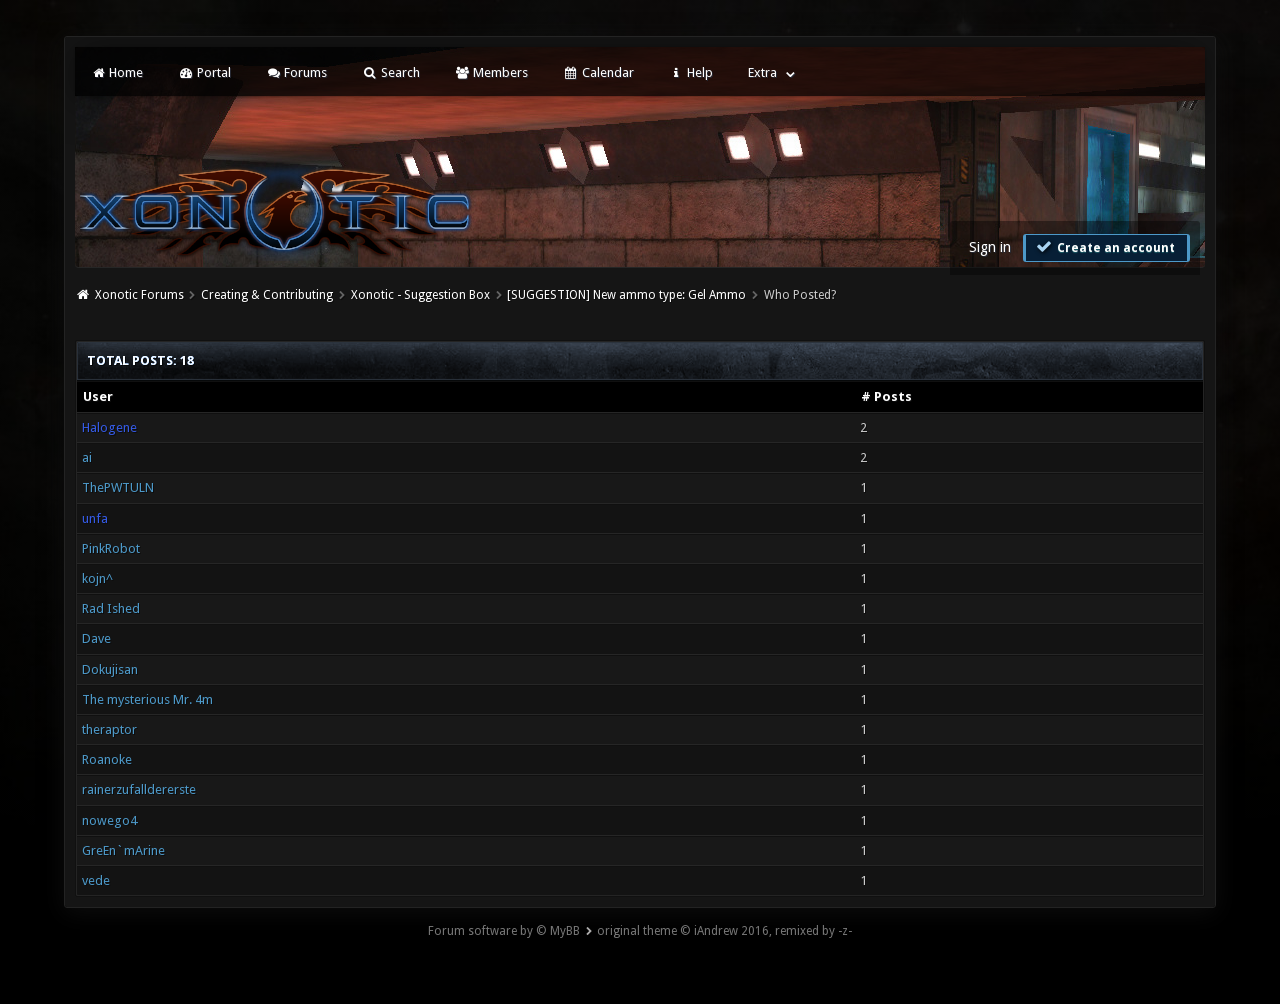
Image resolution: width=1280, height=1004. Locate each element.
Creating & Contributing (267, 295)
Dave (96, 638)
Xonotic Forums (139, 295)
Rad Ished (111, 608)
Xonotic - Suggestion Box (420, 295)
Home (117, 72)
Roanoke (107, 759)
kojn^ (97, 578)
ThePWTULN (118, 487)
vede (96, 880)
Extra (762, 72)
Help (691, 72)
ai (87, 457)
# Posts (886, 396)
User (98, 396)
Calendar (598, 72)
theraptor (109, 729)
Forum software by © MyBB (504, 931)
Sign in (990, 247)
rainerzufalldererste (139, 789)
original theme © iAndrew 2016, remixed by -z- (724, 931)
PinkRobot (111, 548)
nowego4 (109, 820)
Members (491, 72)
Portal (204, 72)
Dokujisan (110, 669)
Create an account (1104, 247)
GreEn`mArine (123, 850)
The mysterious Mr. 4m (147, 699)
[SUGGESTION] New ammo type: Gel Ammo (626, 295)
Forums (296, 72)
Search (390, 72)
